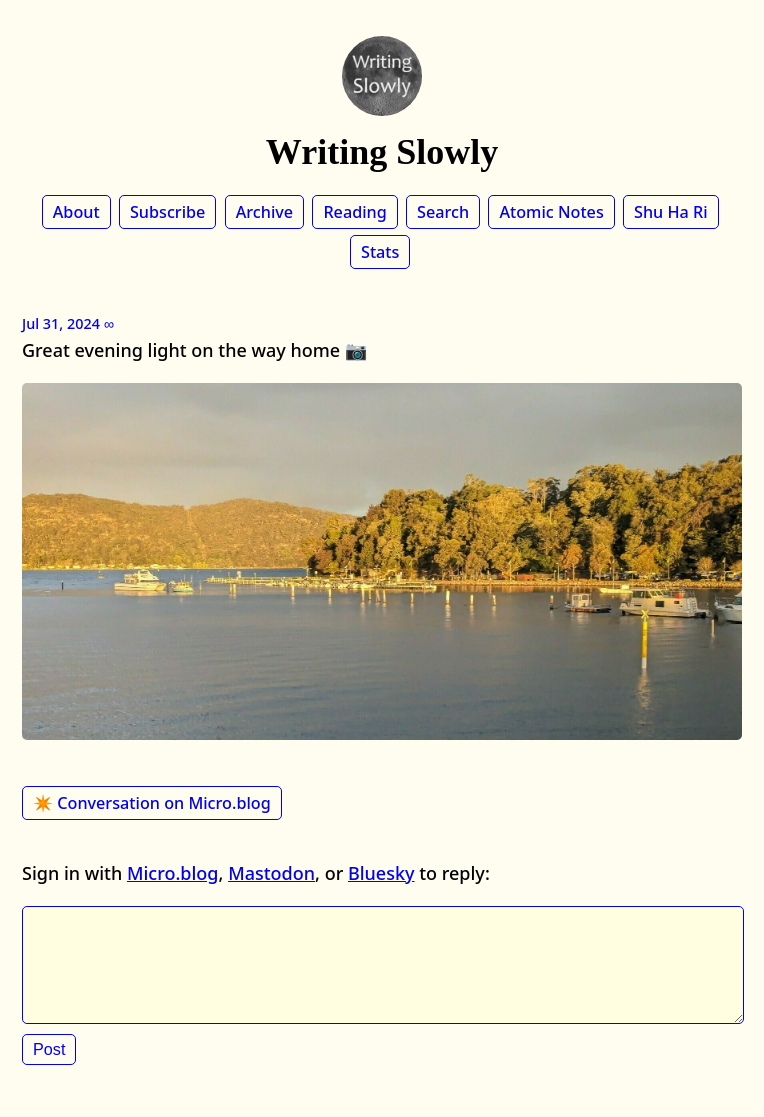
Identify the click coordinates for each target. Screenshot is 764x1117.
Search (443, 212)
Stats (380, 252)
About (76, 212)
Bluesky (381, 873)
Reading (354, 212)
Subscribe (167, 212)
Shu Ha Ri (671, 212)
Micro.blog (173, 873)
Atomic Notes (551, 212)
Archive (264, 212)
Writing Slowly (382, 152)
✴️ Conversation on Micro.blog (152, 803)
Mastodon (271, 873)
